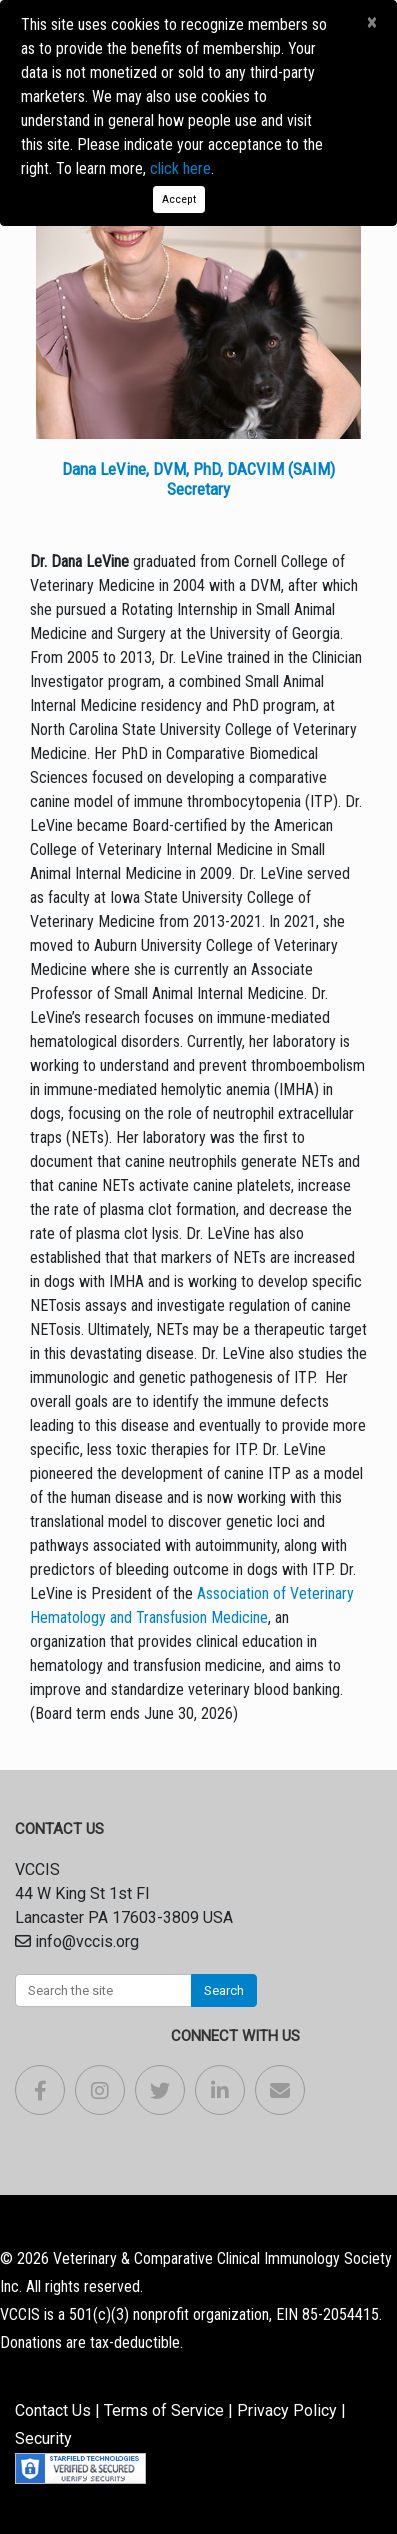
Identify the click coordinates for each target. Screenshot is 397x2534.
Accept (179, 199)
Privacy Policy (287, 2410)
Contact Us (53, 2410)
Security (43, 2438)
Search (224, 1990)
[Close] (371, 23)
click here (180, 168)
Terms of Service (164, 2410)
